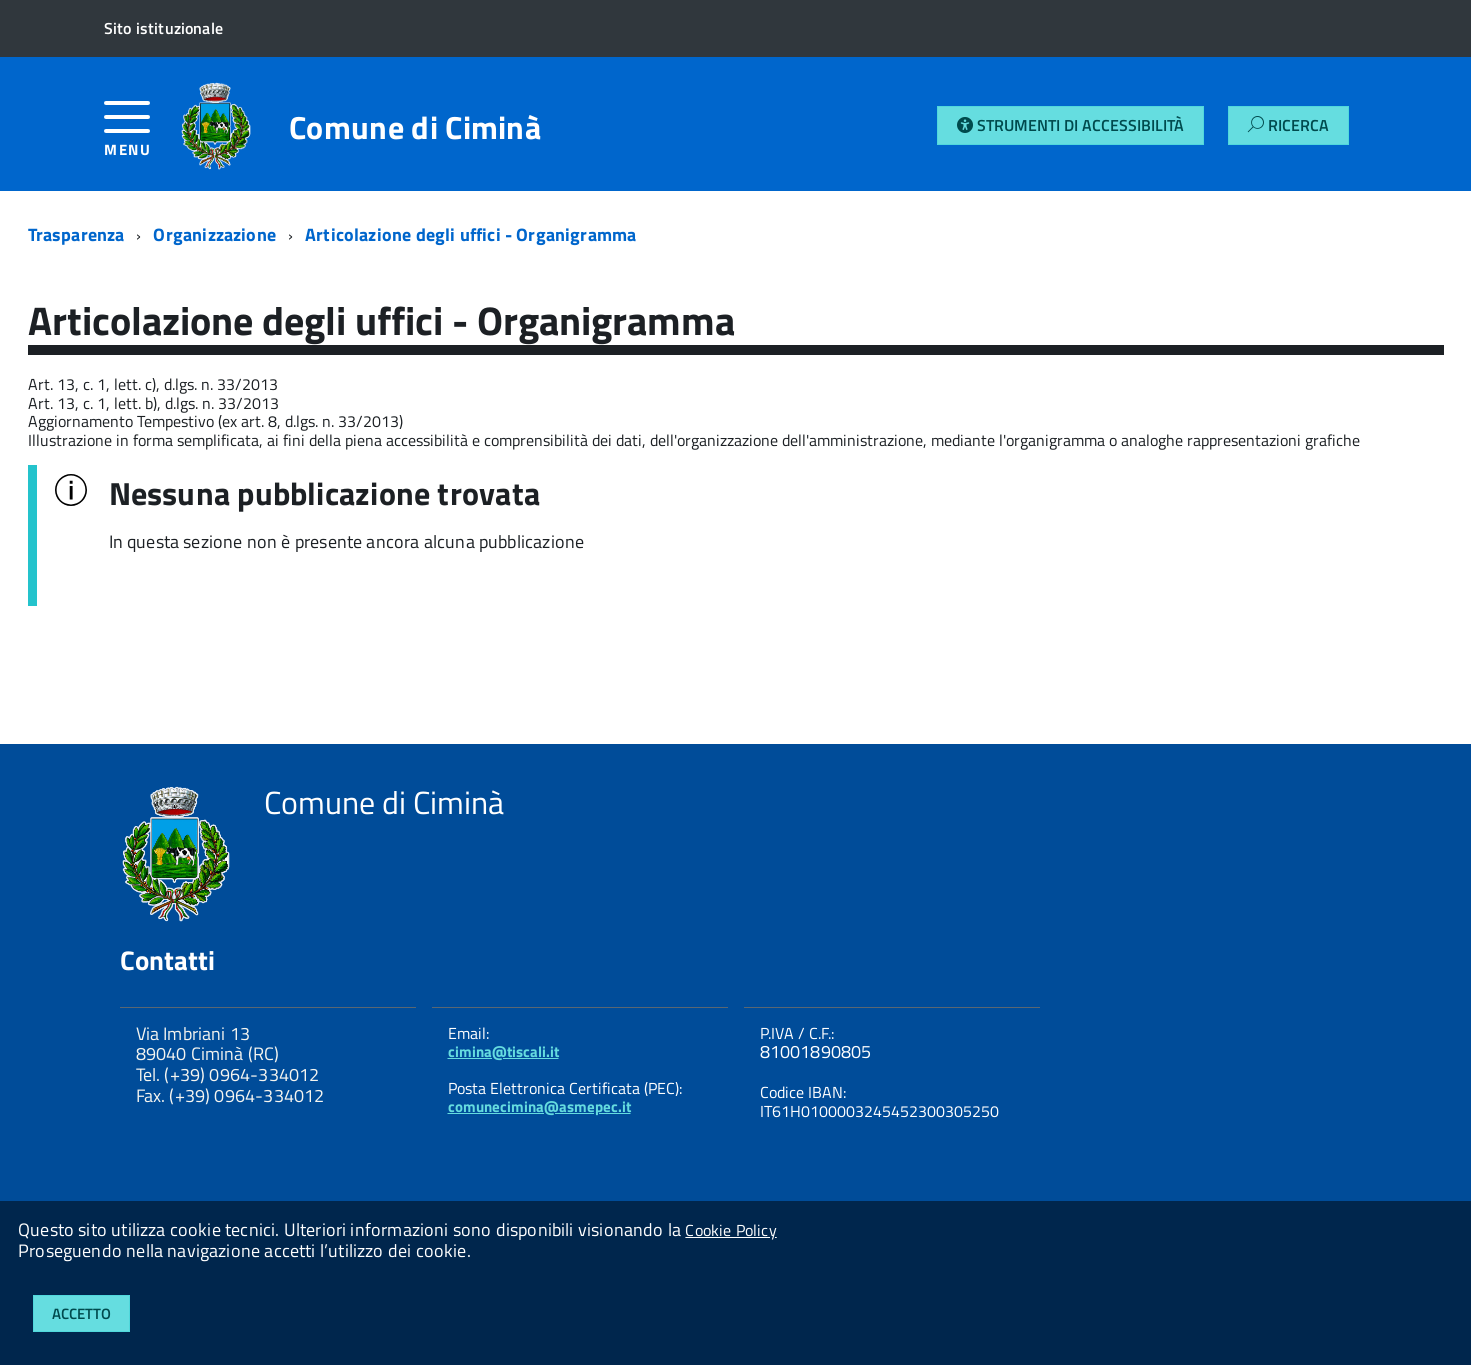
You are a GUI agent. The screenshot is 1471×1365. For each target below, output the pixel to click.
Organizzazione (214, 234)
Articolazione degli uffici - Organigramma (470, 234)
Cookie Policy (730, 1230)
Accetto (81, 1313)
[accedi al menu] (142, 136)
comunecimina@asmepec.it (539, 1106)
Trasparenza (76, 234)
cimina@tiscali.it (503, 1051)
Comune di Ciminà (415, 127)
